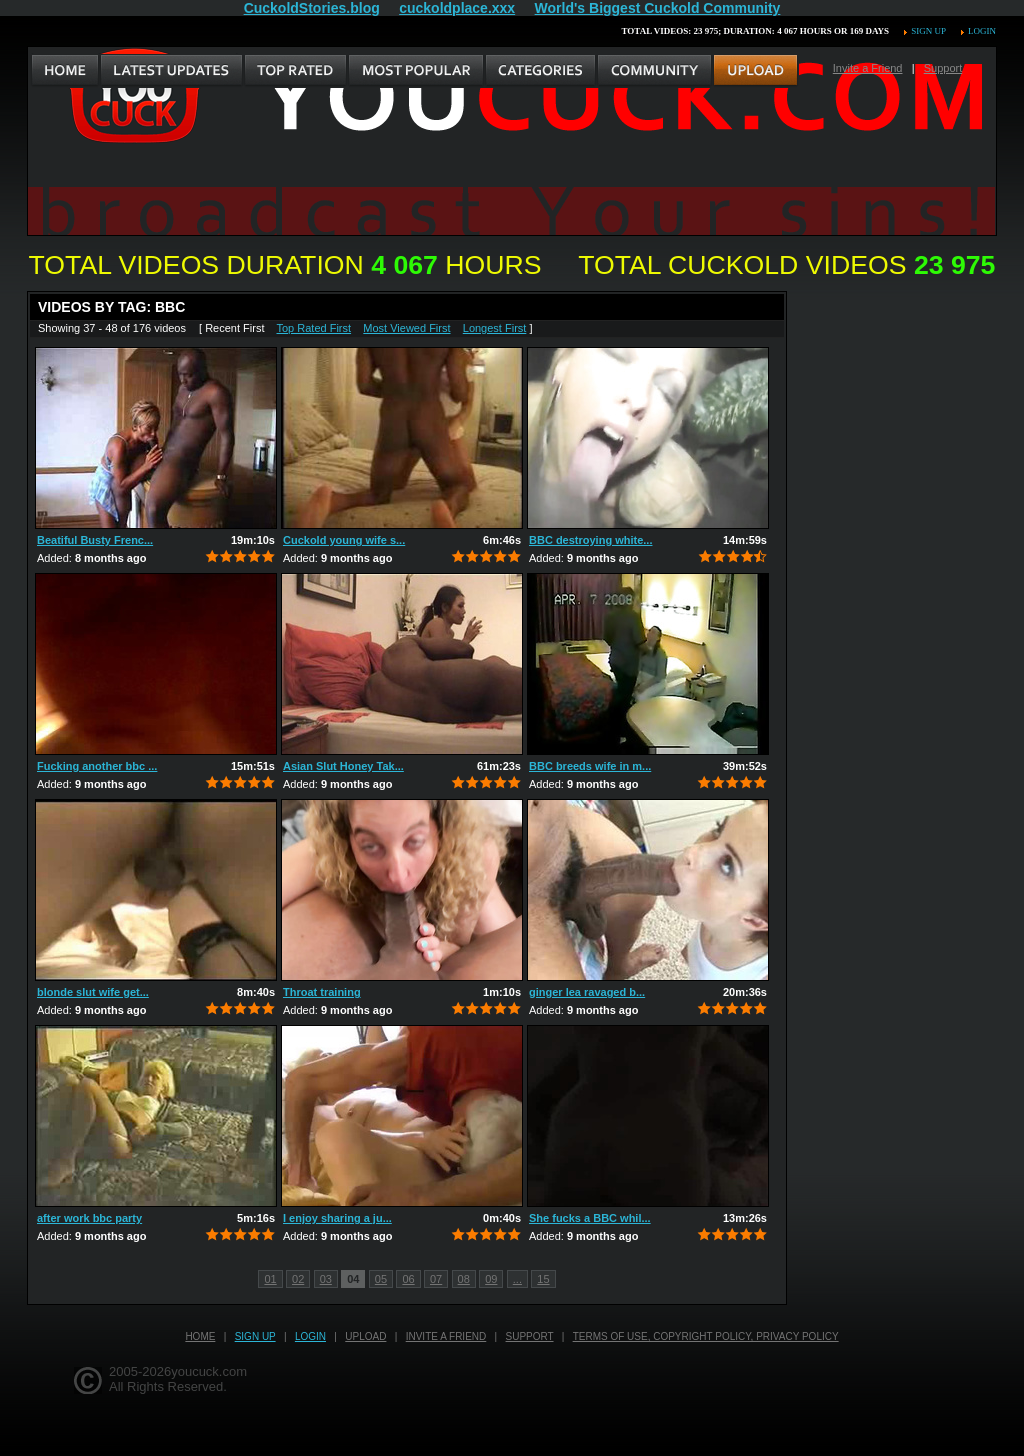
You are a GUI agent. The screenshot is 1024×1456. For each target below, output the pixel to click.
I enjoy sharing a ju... (337, 1218)
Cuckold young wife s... (344, 540)
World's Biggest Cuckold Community (658, 8)
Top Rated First (313, 328)
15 (543, 1279)
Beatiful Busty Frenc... (95, 540)
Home (200, 1336)
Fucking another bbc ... (97, 766)
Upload (365, 1336)
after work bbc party (89, 1218)
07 (436, 1279)
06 (408, 1279)
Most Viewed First (406, 328)
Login (982, 31)
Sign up (928, 31)
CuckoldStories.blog (312, 8)
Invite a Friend (868, 68)
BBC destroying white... (590, 540)
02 (298, 1279)
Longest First (495, 328)
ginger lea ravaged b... (587, 992)
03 (326, 1279)
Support (943, 68)
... (517, 1279)
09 (491, 1279)
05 (381, 1279)
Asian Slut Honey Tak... (343, 766)
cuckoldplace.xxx (457, 8)
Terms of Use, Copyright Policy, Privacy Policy (706, 1336)
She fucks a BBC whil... (590, 1218)
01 (270, 1279)
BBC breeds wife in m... (590, 766)
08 (464, 1279)
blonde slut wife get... (93, 992)
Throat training (322, 992)
